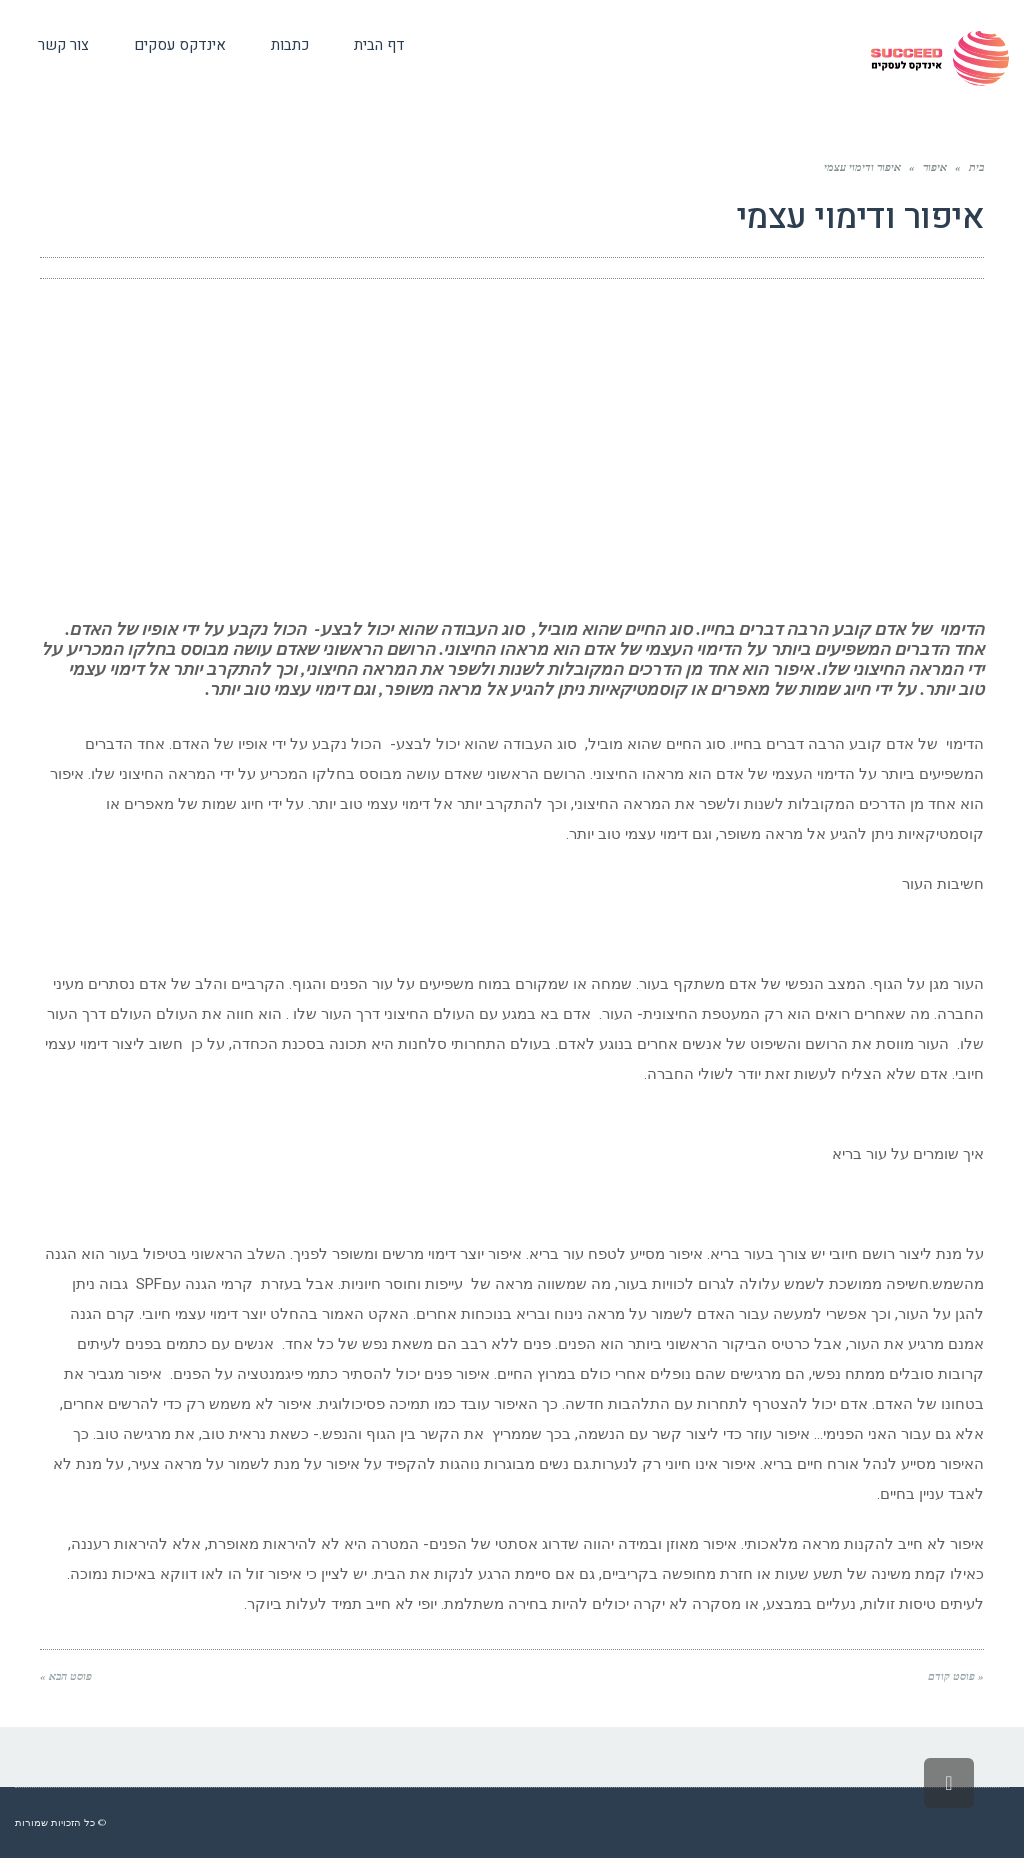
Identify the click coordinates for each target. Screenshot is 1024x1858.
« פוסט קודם (956, 1676)
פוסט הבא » (66, 1676)
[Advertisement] (512, 449)
